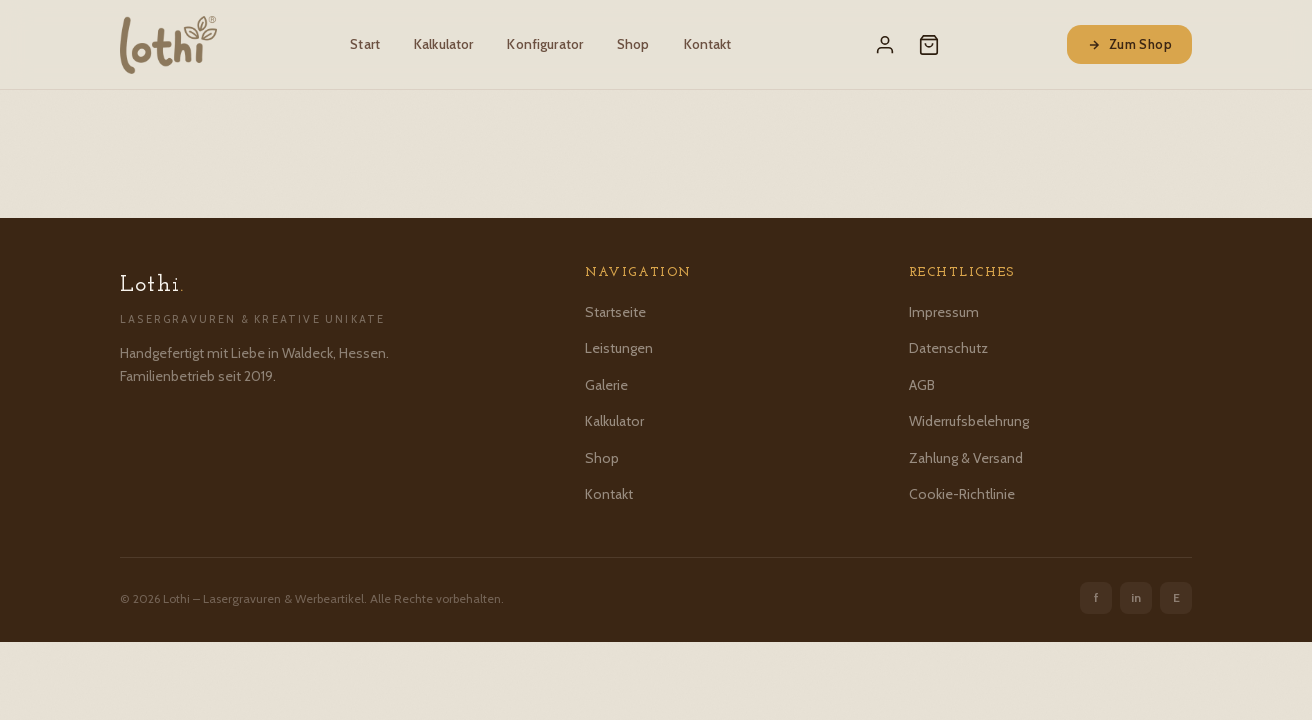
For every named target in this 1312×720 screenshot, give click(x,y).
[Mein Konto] (885, 45)
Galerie (606, 385)
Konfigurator (545, 44)
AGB (922, 385)
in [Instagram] (1136, 597)
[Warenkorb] (929, 45)
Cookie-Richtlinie (962, 494)
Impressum (944, 312)
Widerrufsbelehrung (969, 421)
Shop (633, 44)
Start (365, 44)
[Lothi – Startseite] (168, 45)
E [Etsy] (1176, 597)
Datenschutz (948, 348)
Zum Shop (1129, 44)
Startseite (615, 312)
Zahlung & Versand (966, 458)
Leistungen (619, 348)
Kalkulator (443, 44)
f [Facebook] (1096, 597)
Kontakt (708, 44)
